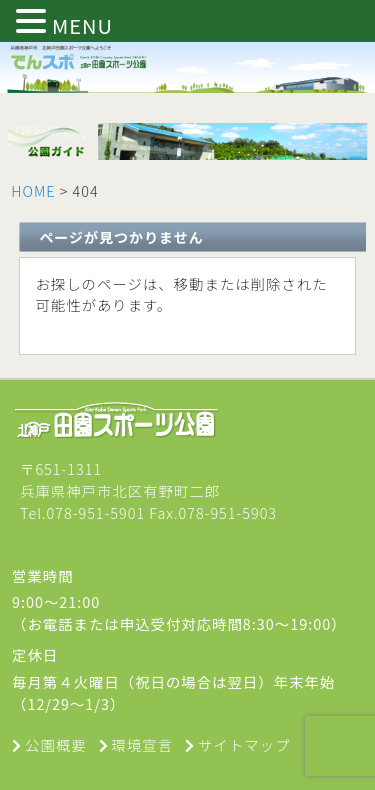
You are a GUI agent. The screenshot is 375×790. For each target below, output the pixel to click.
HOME (33, 190)
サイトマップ (244, 744)
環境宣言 (143, 744)
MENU (82, 25)
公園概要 (56, 744)
